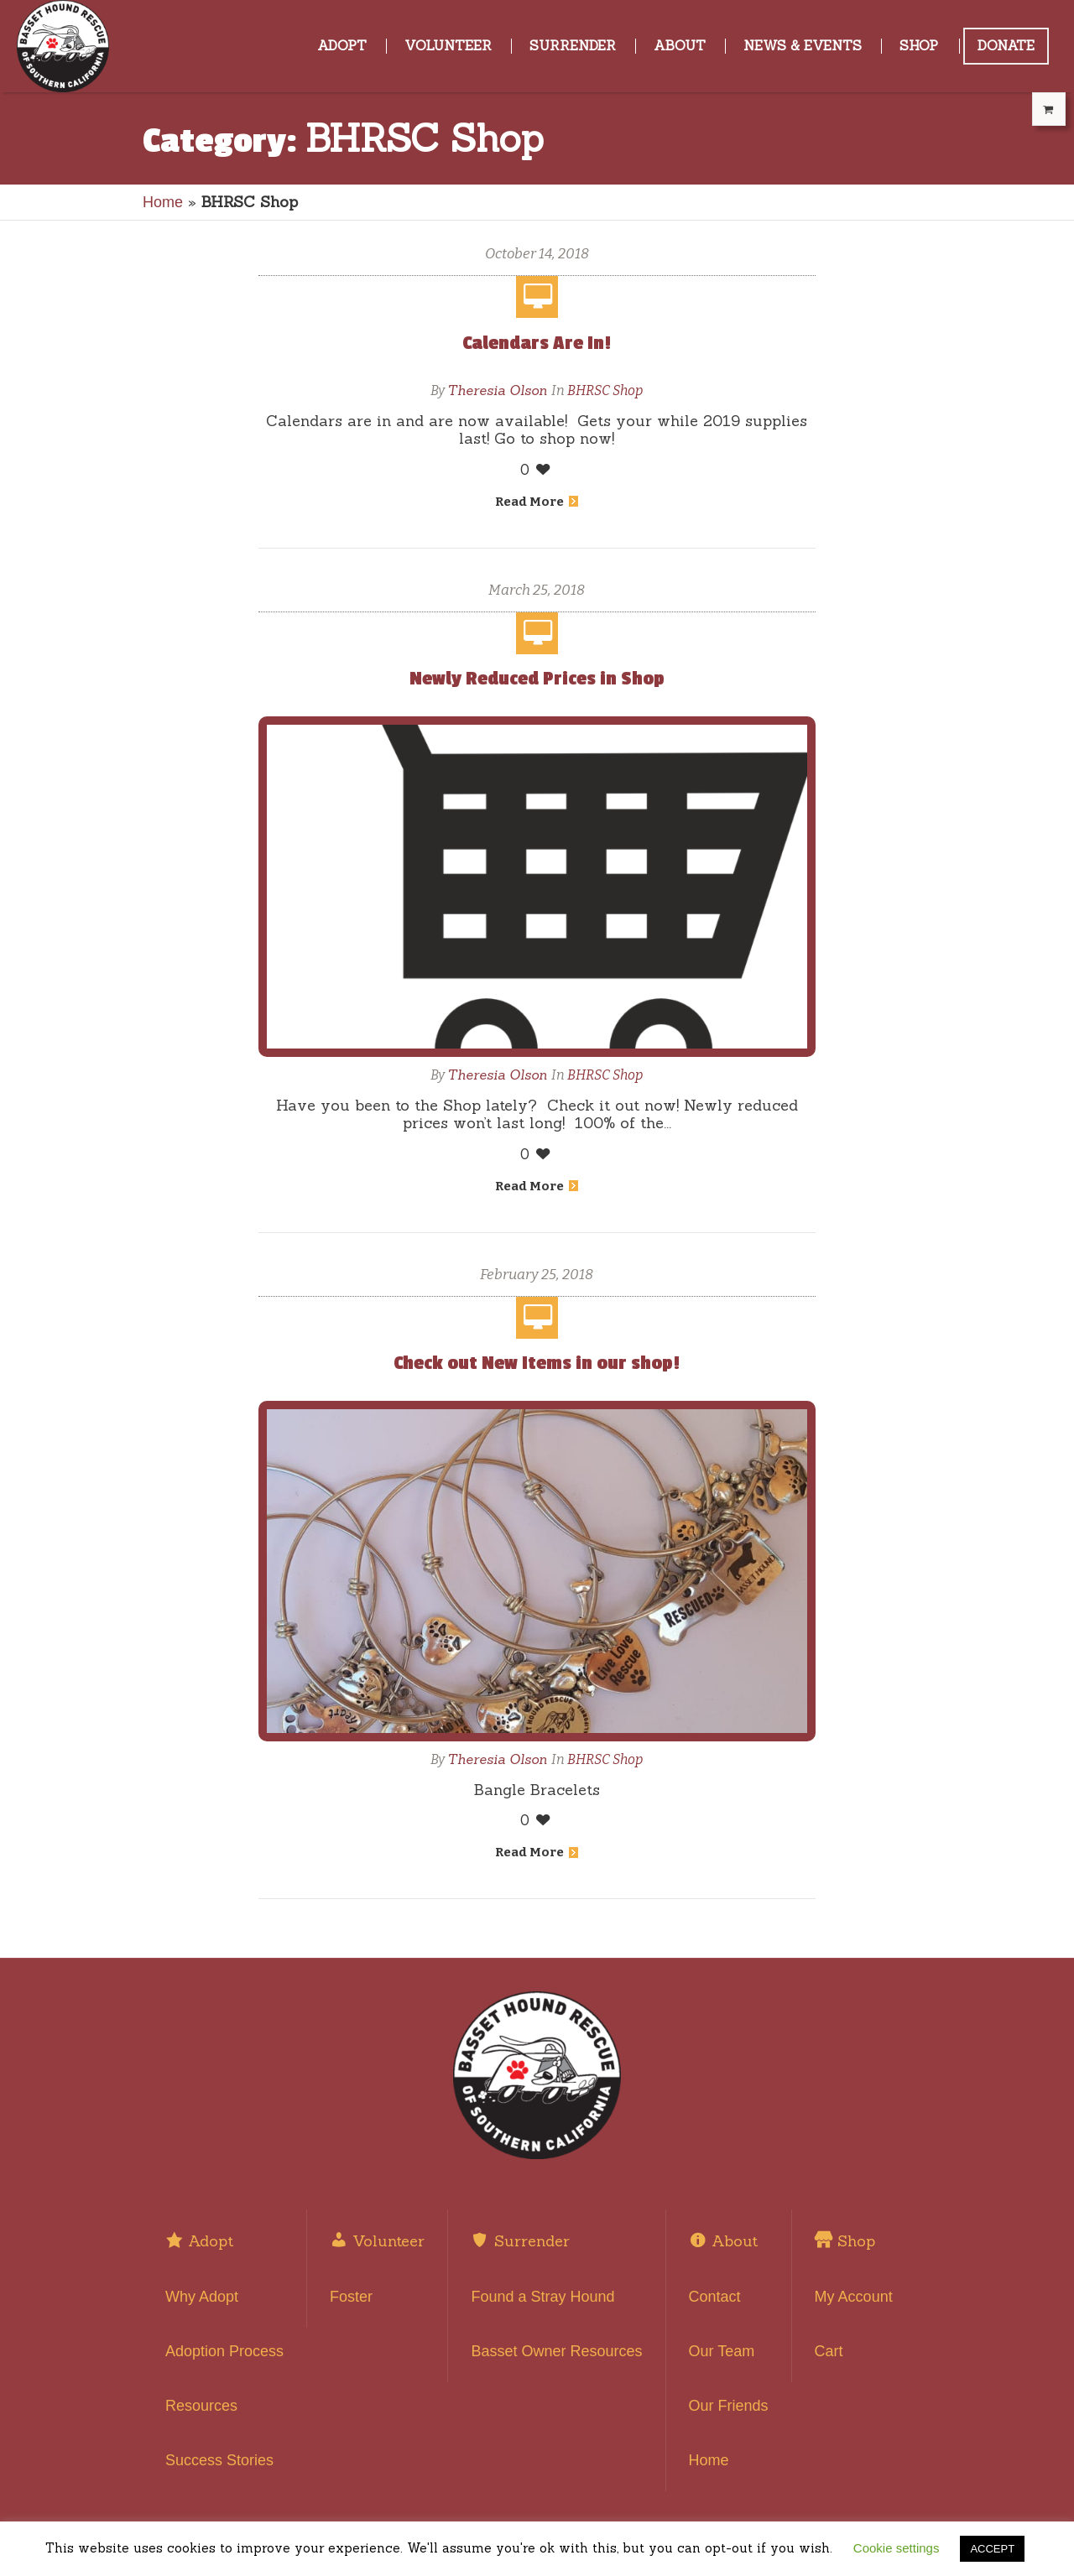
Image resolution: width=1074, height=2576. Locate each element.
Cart (829, 2351)
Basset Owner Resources (556, 2351)
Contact (715, 2296)
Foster (351, 2296)
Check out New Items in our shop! (537, 1363)
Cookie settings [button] (896, 2548)
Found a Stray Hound (542, 2296)
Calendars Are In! (536, 343)
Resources (201, 2405)
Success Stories (219, 2460)
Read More (536, 501)
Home (163, 202)
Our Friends (729, 2405)
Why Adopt (201, 2296)
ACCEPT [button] (992, 2548)
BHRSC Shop (605, 390)
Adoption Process (224, 2351)
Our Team (722, 2351)
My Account (854, 2296)
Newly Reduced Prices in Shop (537, 679)
